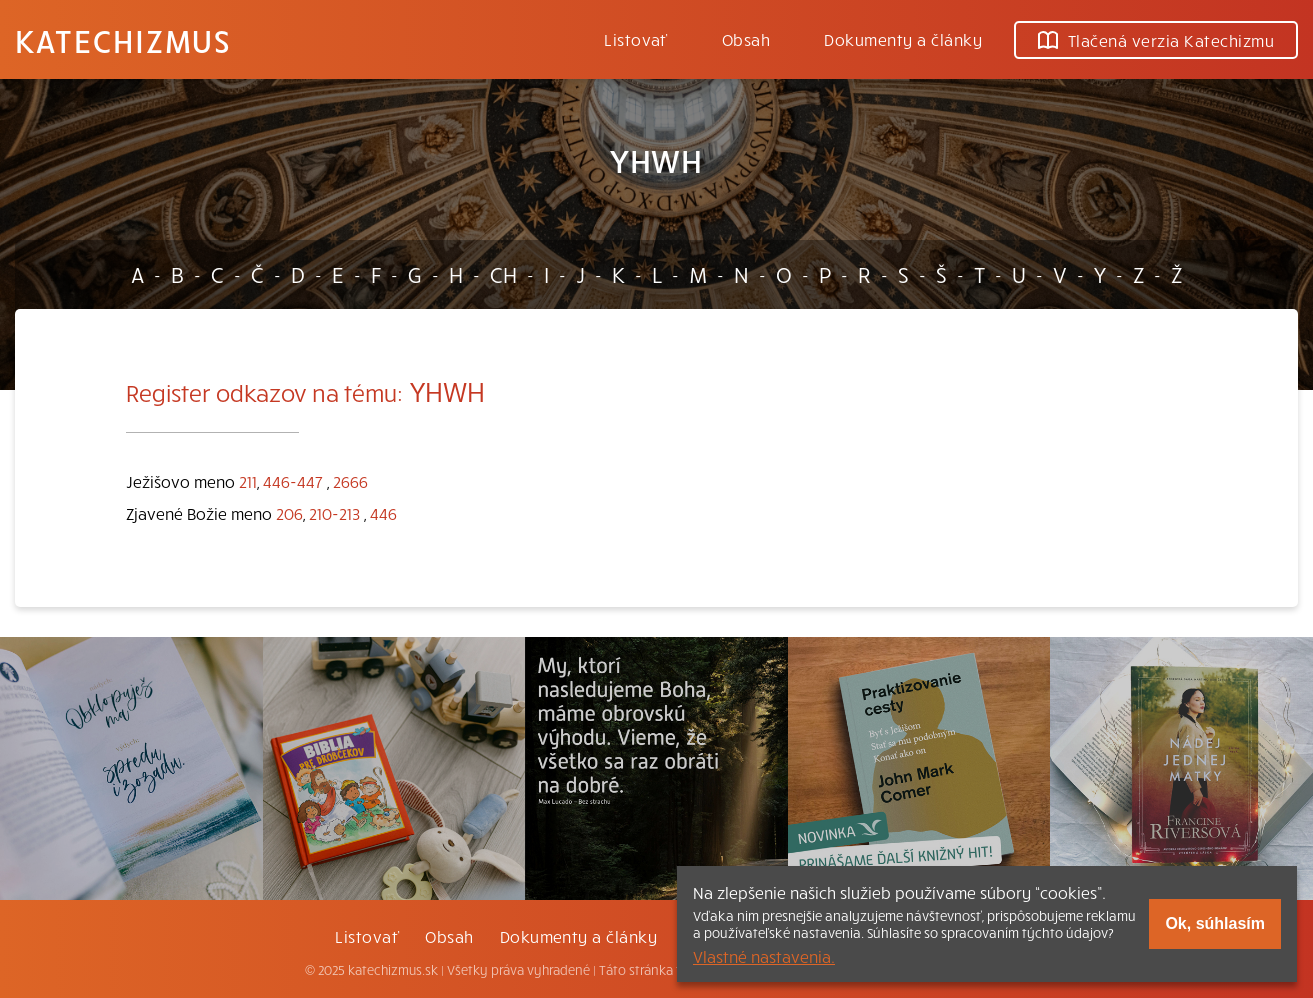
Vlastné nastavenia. (764, 956)
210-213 (334, 513)
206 (289, 513)
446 (383, 513)
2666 (350, 481)
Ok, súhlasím (1215, 923)
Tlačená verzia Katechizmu (1156, 40)
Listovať (636, 39)
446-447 (293, 481)
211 (248, 481)
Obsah (746, 39)
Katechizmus (123, 40)
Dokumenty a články (903, 39)
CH (503, 274)
